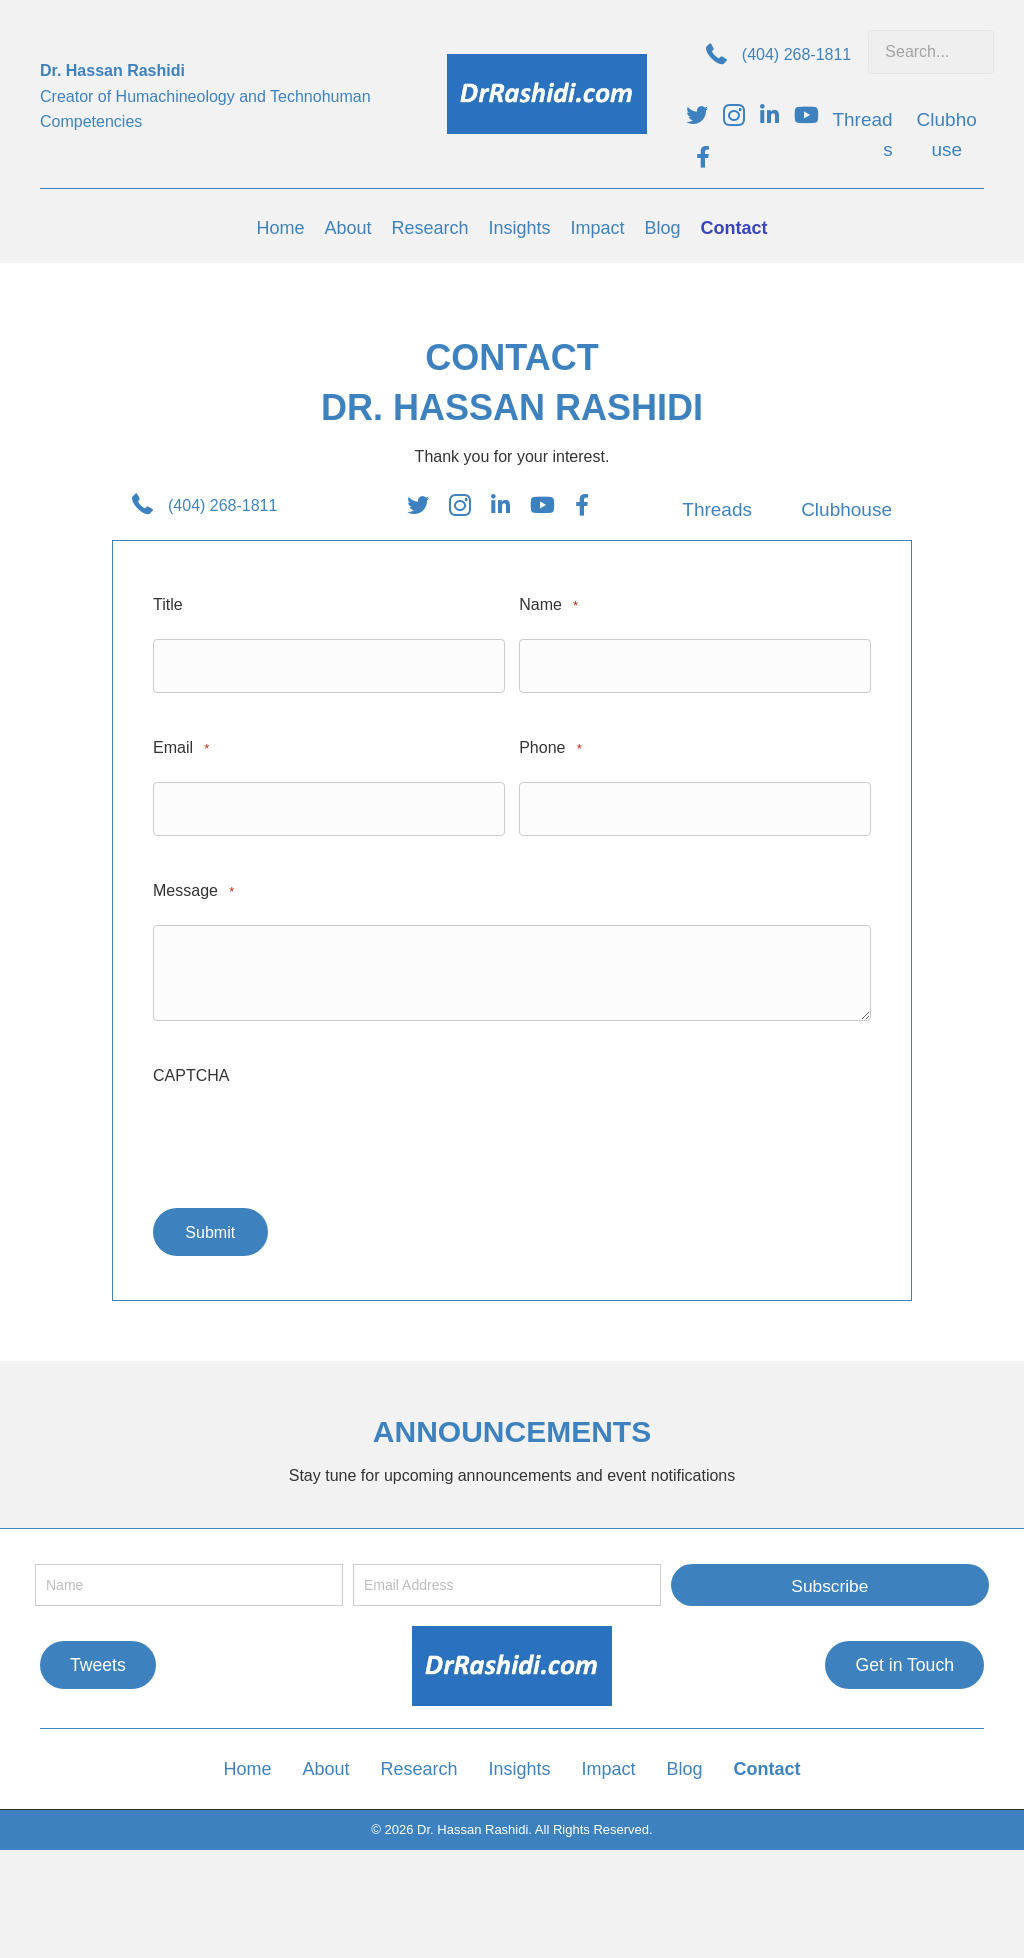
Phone (550, 746)
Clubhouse (846, 509)
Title (168, 604)
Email (181, 746)
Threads (717, 509)
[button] (830, 1580)
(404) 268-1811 (796, 54)
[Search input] (931, 52)
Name (548, 605)
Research (418, 1764)
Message (193, 886)
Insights (520, 1764)
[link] (280, 228)
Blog (685, 1764)
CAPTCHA (191, 1070)
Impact (609, 1764)
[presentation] (305, 1142)
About (325, 1764)
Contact (767, 1764)
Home (247, 1764)
